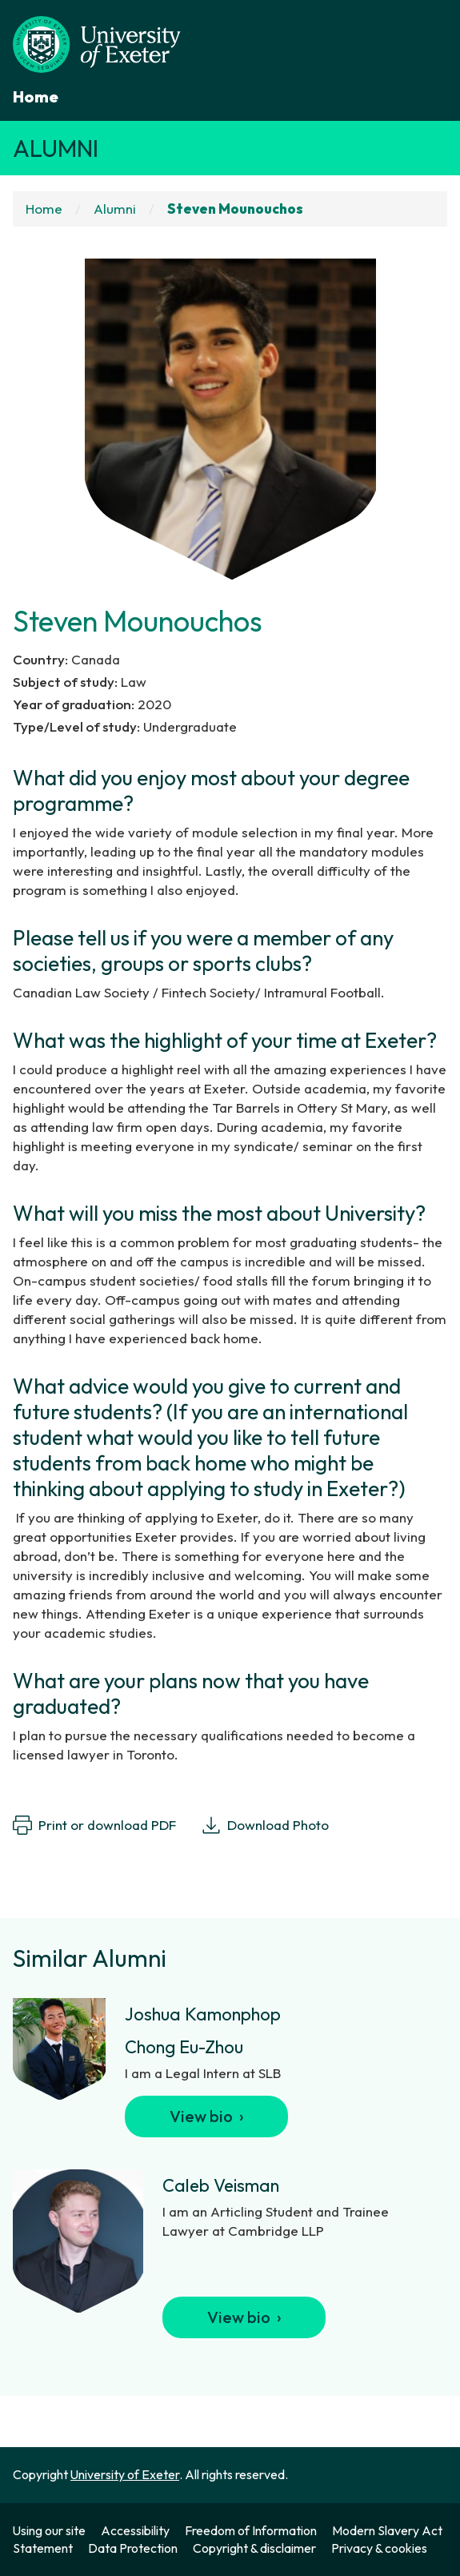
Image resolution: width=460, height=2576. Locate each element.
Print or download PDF (94, 1825)
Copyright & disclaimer (254, 2548)
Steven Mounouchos (235, 208)
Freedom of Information (251, 2530)
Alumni (55, 148)
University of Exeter (124, 2474)
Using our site (49, 2530)
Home (35, 96)
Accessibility (135, 2530)
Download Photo (265, 1825)
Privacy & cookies (379, 2548)
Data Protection (133, 2548)
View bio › (207, 2116)
